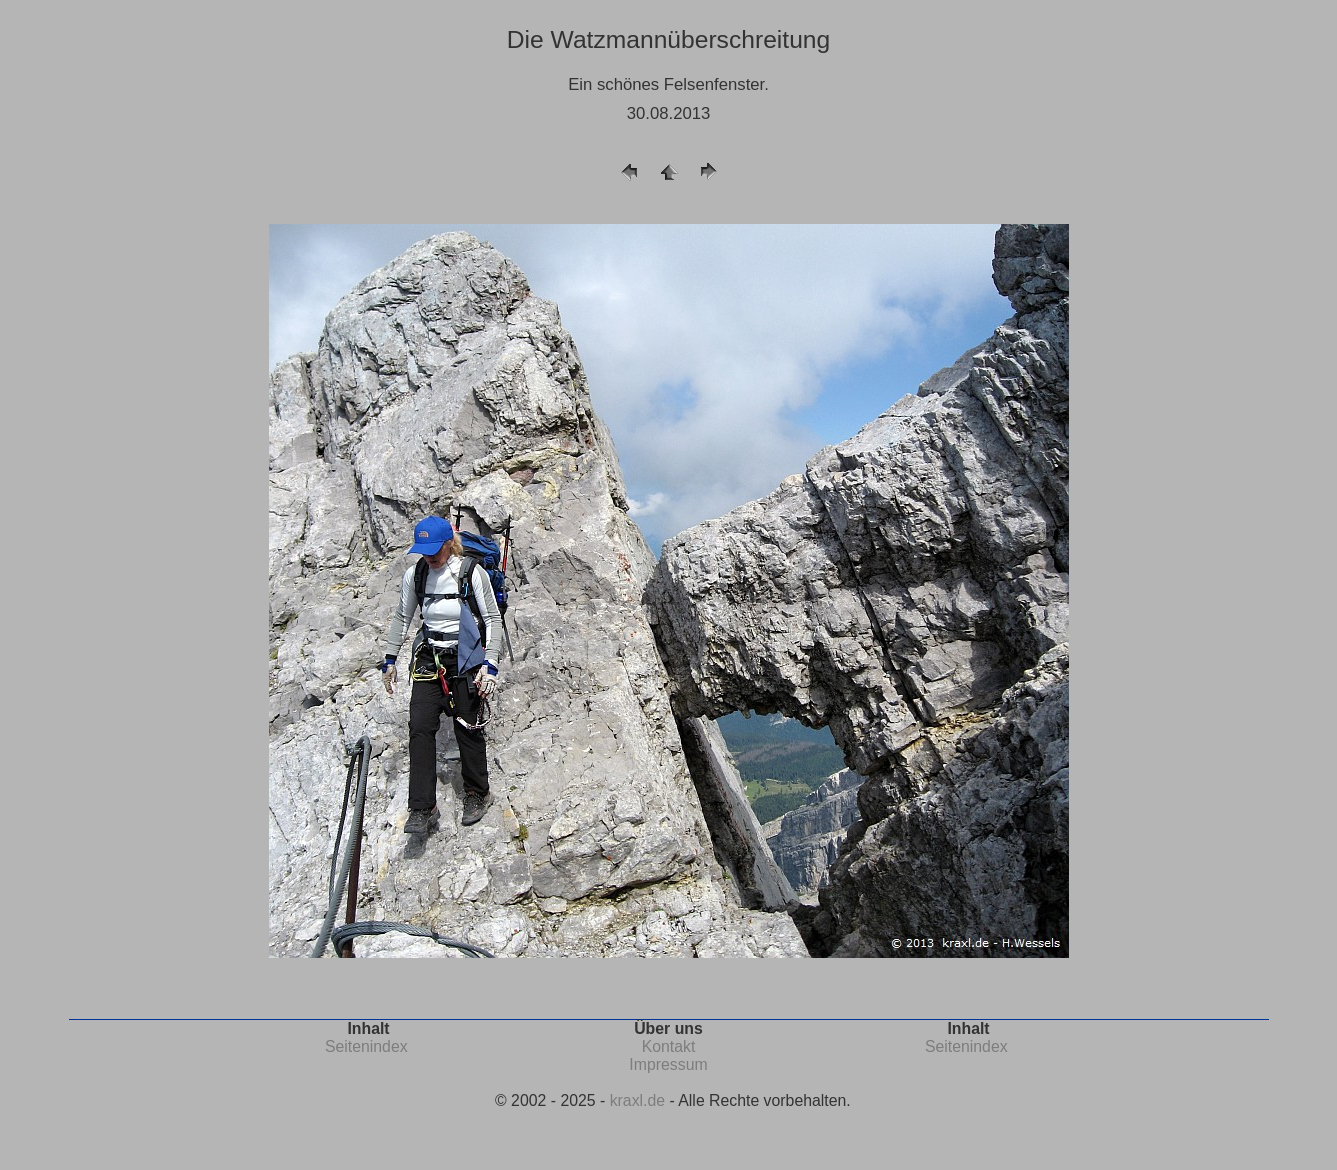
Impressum (668, 1064)
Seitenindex (366, 1046)
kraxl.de (637, 1100)
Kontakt (669, 1046)
